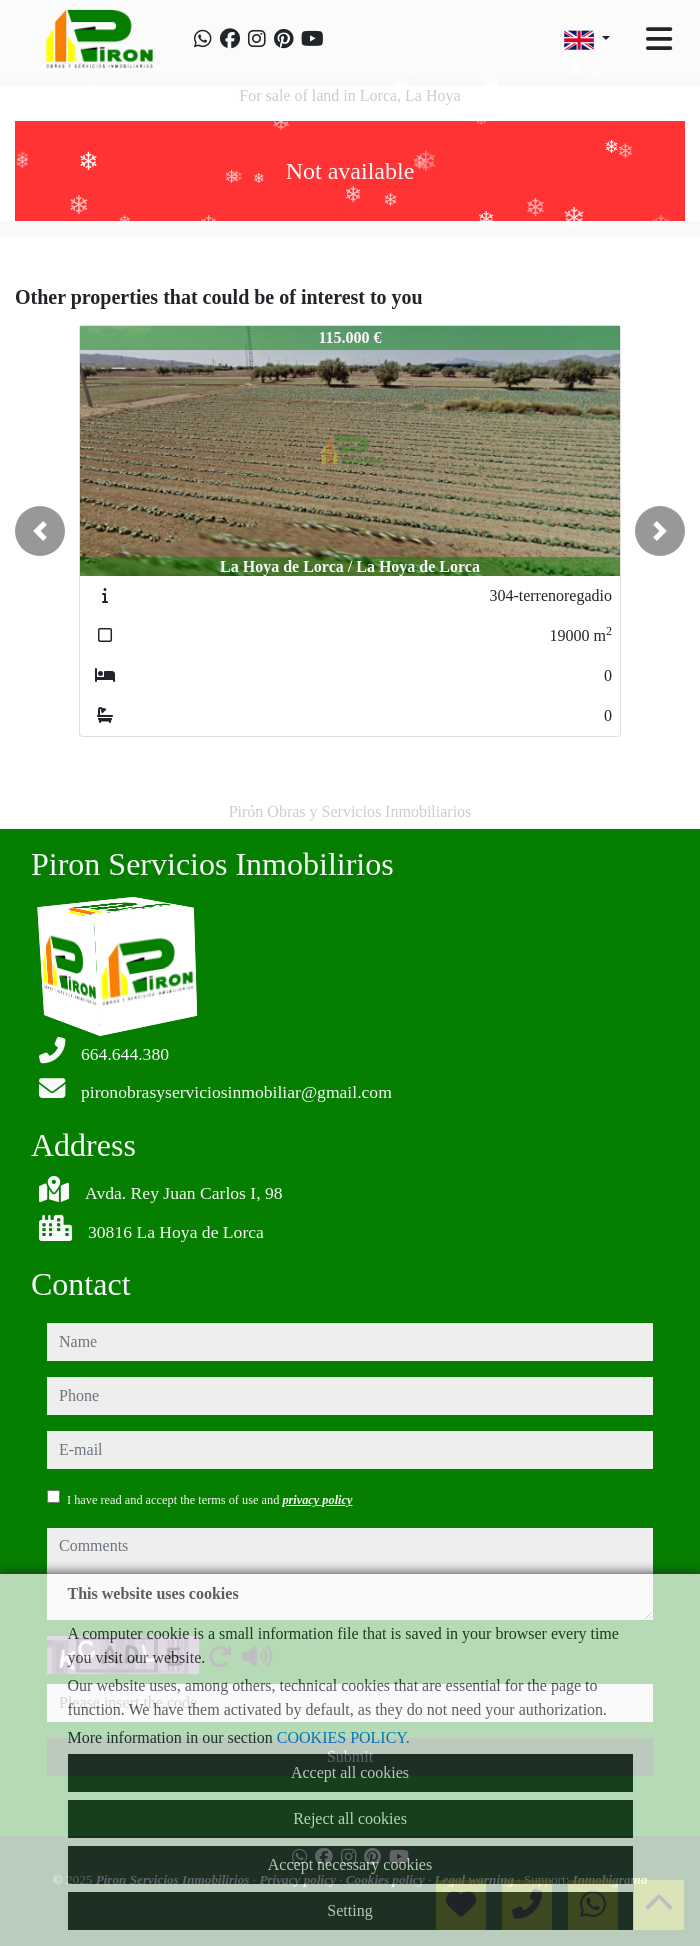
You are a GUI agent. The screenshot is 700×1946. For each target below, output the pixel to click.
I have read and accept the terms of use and (209, 1500)
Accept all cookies (350, 1772)
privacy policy (317, 1500)
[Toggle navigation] (659, 39)
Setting (349, 1910)
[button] (40, 531)
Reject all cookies (350, 1818)
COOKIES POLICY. (343, 1737)
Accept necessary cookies (350, 1864)
